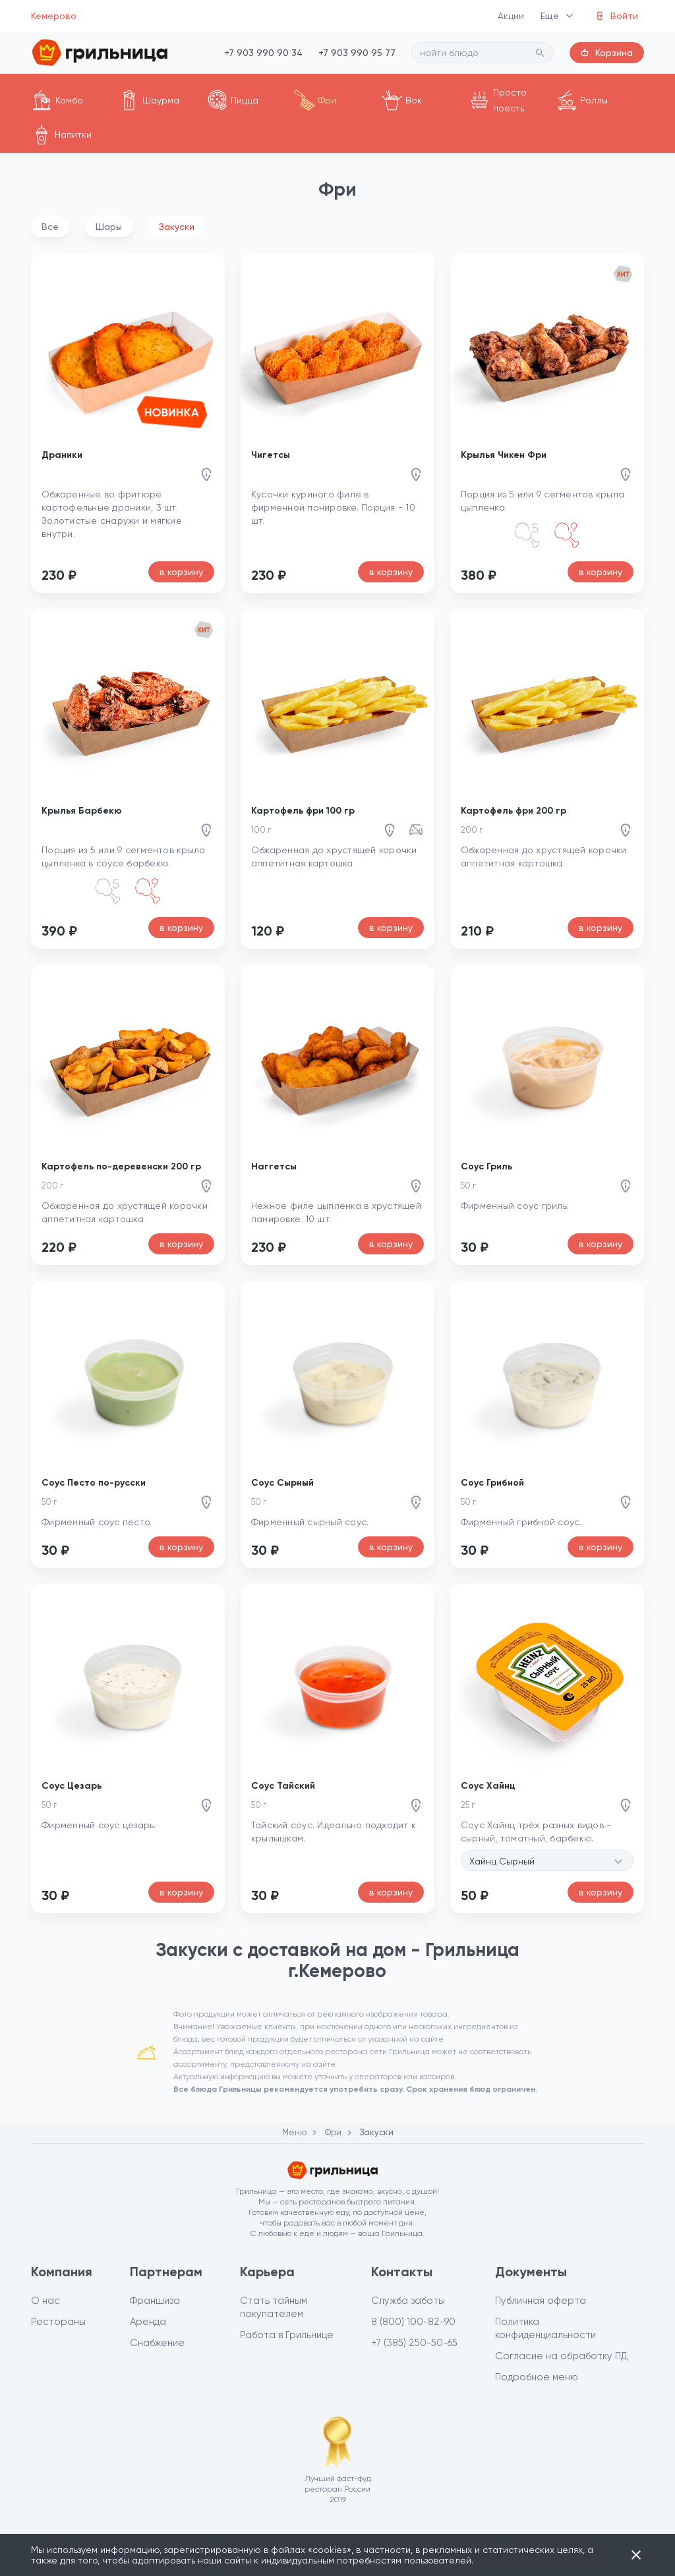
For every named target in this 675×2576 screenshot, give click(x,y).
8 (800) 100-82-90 (413, 2322)
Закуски (176, 226)
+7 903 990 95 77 (357, 52)
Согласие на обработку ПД (561, 2356)
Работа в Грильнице (287, 2335)
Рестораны (58, 2322)
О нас (45, 2301)
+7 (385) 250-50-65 (414, 2343)
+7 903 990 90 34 (263, 52)
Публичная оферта (540, 2301)
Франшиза (155, 2301)
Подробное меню (536, 2377)
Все (50, 226)
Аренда (148, 2322)
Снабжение (157, 2343)
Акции (511, 16)
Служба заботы (408, 2301)
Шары (109, 226)
